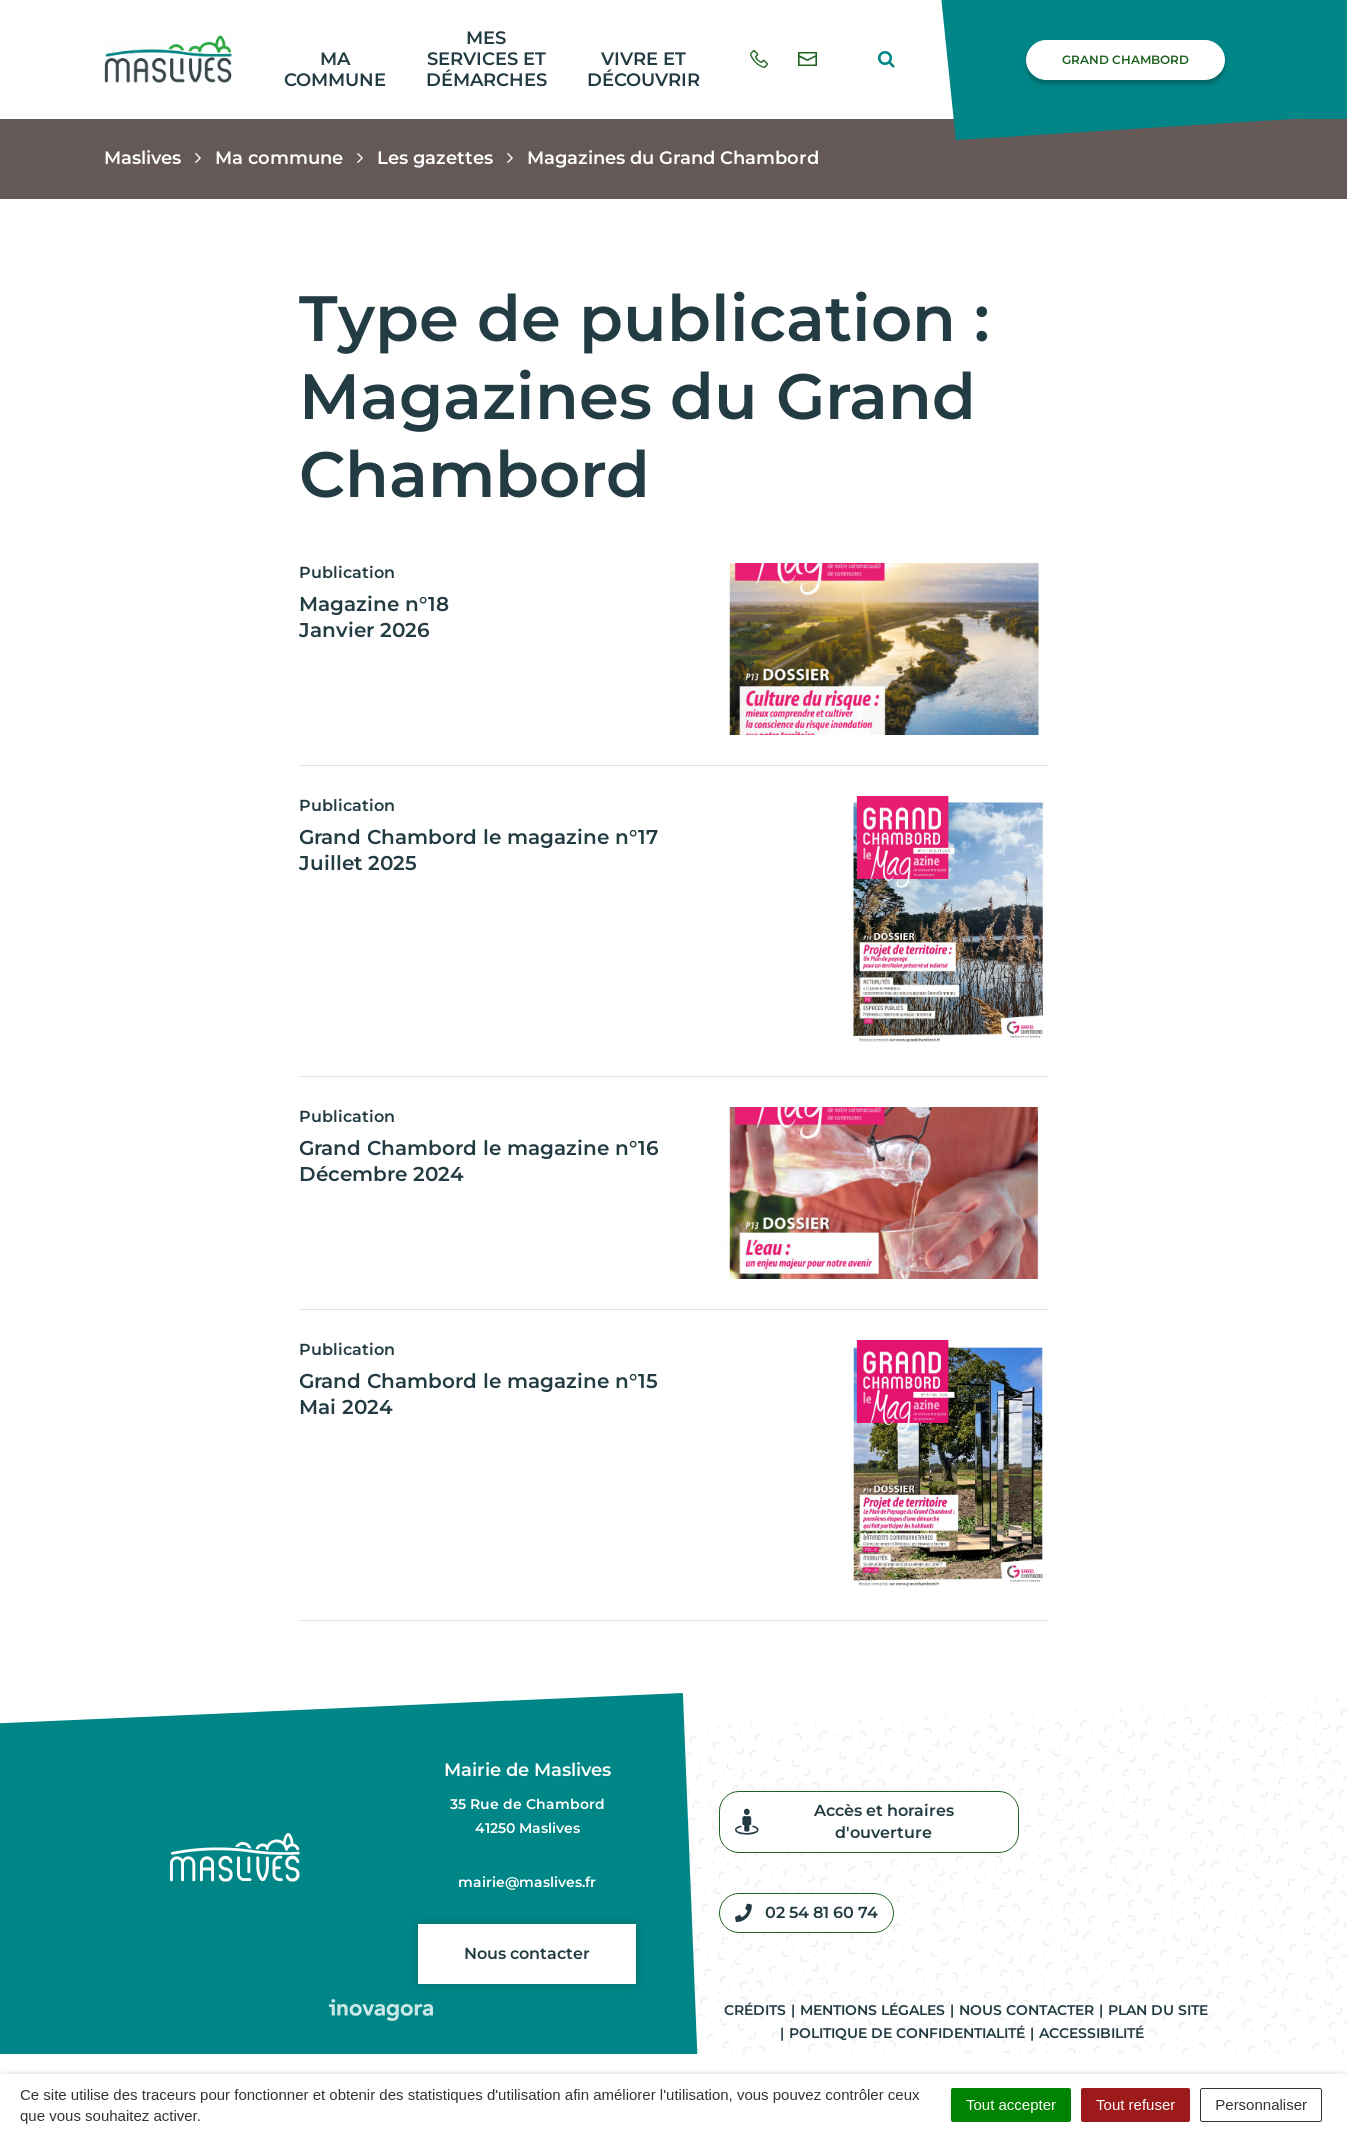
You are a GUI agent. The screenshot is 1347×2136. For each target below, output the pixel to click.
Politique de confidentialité (907, 2033)
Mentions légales (872, 2010)
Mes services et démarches (486, 58)
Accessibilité (1091, 2033)
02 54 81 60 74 (806, 1913)
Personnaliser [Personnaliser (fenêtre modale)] (1261, 2104)
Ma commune (335, 69)
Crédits (755, 2010)
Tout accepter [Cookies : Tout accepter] (1011, 2104)
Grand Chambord (1125, 59)
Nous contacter (527, 1953)
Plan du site (1158, 2010)
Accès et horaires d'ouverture (844, 1821)
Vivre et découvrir (643, 69)
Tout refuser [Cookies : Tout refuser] (1135, 2104)
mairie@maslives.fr (527, 1882)
